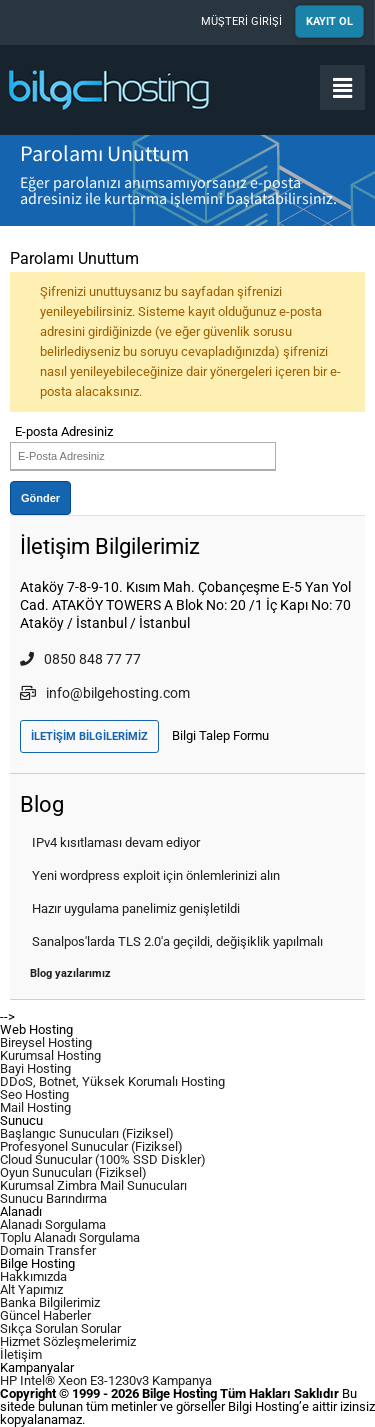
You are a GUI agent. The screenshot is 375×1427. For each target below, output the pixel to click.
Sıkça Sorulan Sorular (60, 1328)
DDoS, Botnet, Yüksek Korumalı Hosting (112, 1081)
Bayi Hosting (35, 1068)
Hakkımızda (33, 1276)
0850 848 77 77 (80, 659)
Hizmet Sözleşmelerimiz (68, 1341)
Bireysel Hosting (46, 1042)
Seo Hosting (34, 1094)
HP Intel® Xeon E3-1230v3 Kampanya (106, 1380)
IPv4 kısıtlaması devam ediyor (116, 842)
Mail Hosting (35, 1107)
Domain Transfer (48, 1250)
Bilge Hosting (110, 90)
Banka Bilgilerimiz (50, 1302)
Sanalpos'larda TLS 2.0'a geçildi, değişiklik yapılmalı (177, 941)
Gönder (40, 498)
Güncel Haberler (45, 1315)
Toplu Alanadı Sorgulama (70, 1237)
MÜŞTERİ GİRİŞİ (241, 21)
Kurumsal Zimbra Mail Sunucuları (93, 1185)
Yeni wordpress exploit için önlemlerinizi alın (156, 875)
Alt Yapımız (31, 1289)
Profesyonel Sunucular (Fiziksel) (91, 1146)
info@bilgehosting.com (105, 693)
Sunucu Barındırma (53, 1198)
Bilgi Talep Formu (220, 735)
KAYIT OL (329, 21)
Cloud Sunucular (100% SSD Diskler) (103, 1159)
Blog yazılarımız (70, 973)
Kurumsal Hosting (50, 1055)
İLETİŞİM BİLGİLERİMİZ (89, 736)
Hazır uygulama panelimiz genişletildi (136, 908)
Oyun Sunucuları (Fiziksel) (73, 1172)
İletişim (21, 1354)
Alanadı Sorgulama (53, 1224)
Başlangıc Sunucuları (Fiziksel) (87, 1133)
